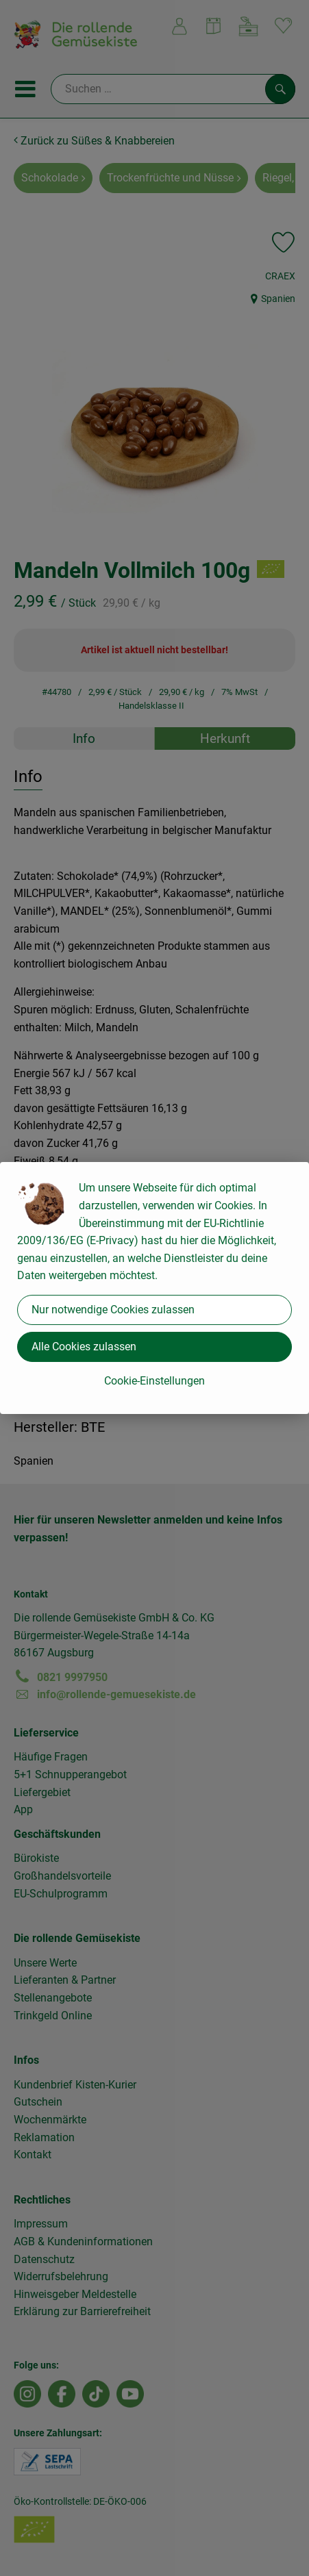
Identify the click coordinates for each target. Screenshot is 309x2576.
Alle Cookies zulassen (84, 1346)
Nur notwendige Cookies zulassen (113, 1309)
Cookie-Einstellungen (154, 1380)
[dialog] (154, 1288)
